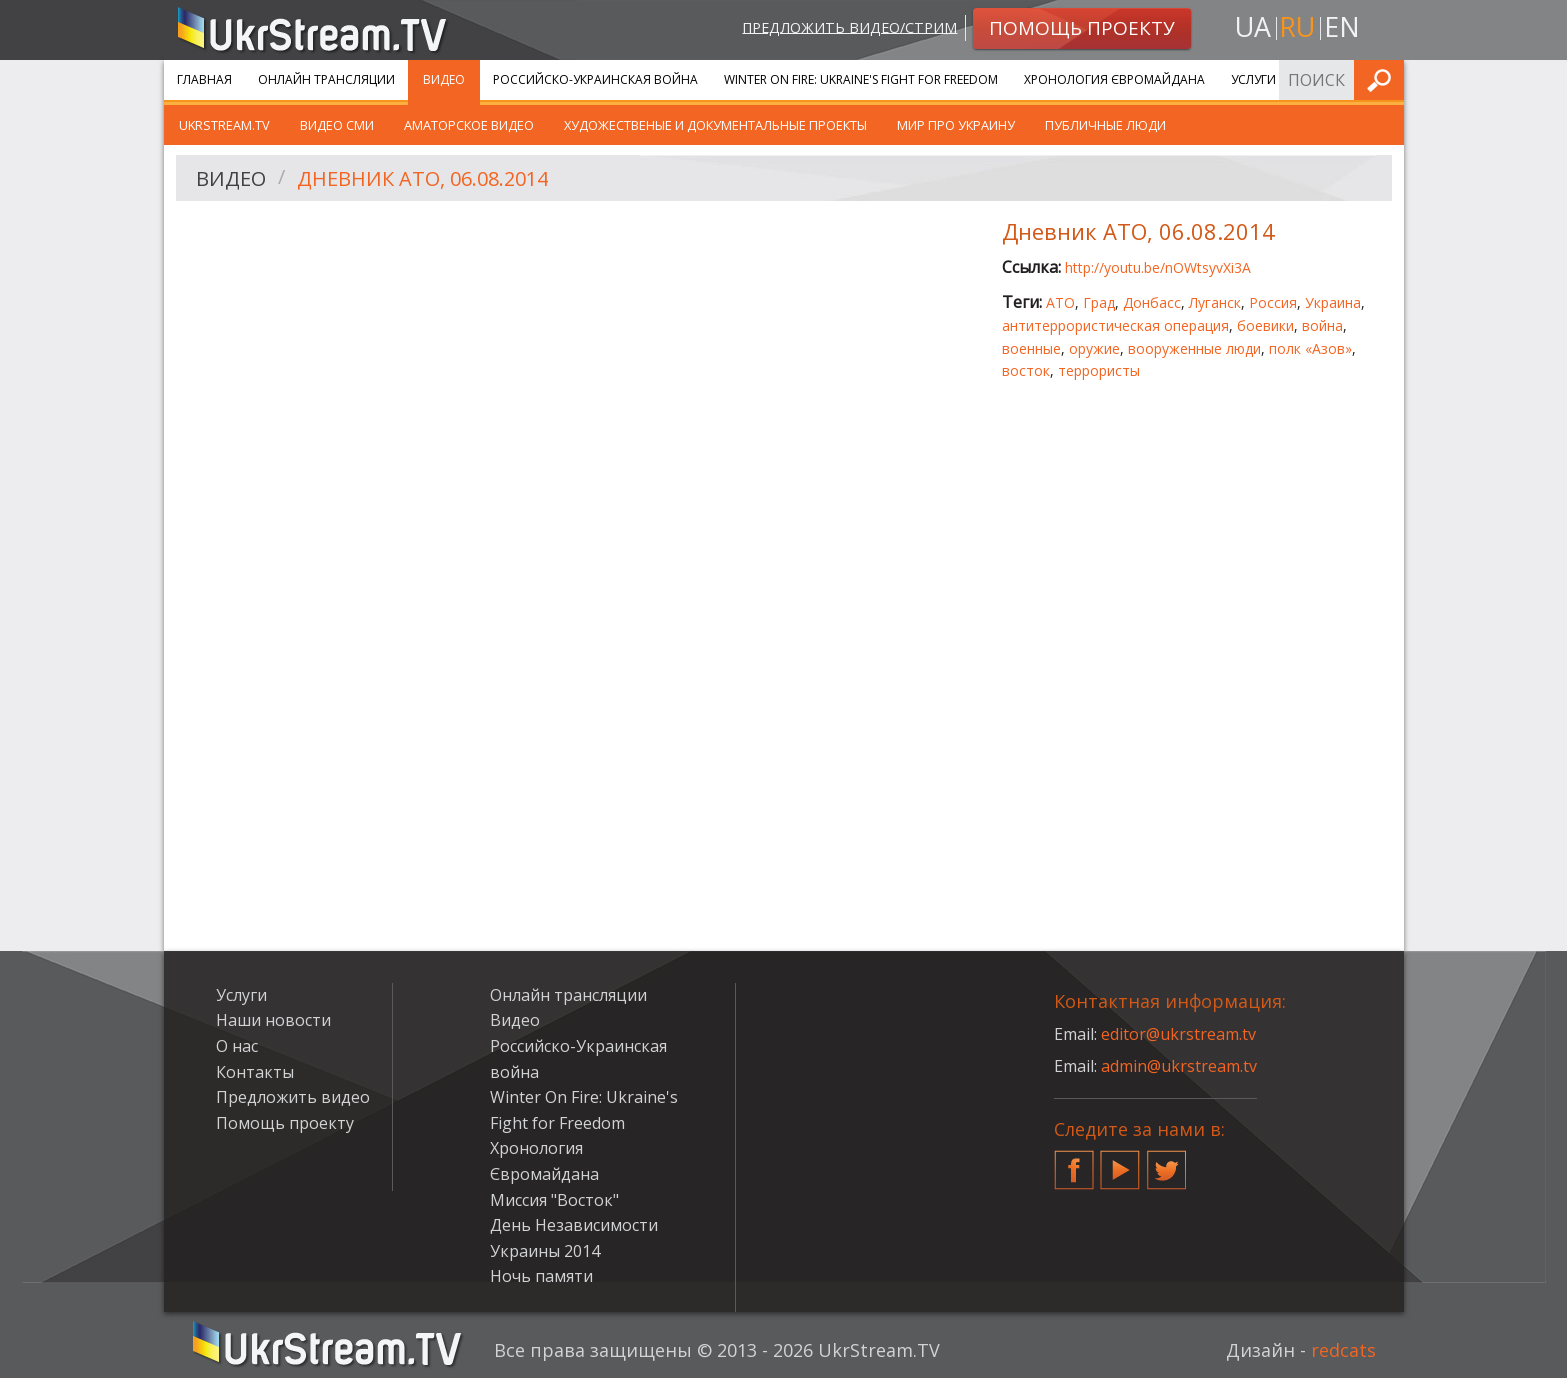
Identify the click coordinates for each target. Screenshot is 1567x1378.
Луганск (1215, 302)
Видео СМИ (337, 125)
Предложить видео (293, 1097)
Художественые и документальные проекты (715, 125)
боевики (1265, 325)
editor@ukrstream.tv (1178, 1034)
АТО (1060, 302)
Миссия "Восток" (554, 1200)
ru (1297, 26)
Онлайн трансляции (326, 79)
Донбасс (1152, 302)
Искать (1383, 79)
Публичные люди (1105, 125)
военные (1031, 348)
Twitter (1167, 1162)
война (1322, 325)
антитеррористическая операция (1115, 325)
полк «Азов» (1310, 348)
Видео (444, 79)
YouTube (1120, 1162)
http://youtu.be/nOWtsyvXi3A (1158, 267)
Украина (1333, 302)
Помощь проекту (285, 1123)
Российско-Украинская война (595, 79)
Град (1099, 302)
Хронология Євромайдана (1114, 79)
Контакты (255, 1072)
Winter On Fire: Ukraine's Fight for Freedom (861, 79)
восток (1026, 370)
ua (1253, 26)
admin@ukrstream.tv (1179, 1066)
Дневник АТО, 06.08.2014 (422, 178)
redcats (1343, 1350)
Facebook (1074, 1162)
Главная (204, 79)
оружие (1094, 348)
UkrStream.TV (224, 125)
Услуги (1253, 79)
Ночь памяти (541, 1276)
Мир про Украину (956, 125)
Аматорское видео (469, 125)
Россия (1273, 302)
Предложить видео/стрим (849, 26)
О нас (237, 1046)
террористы (1099, 370)
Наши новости (273, 1020)
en (1342, 26)
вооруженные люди (1194, 348)
